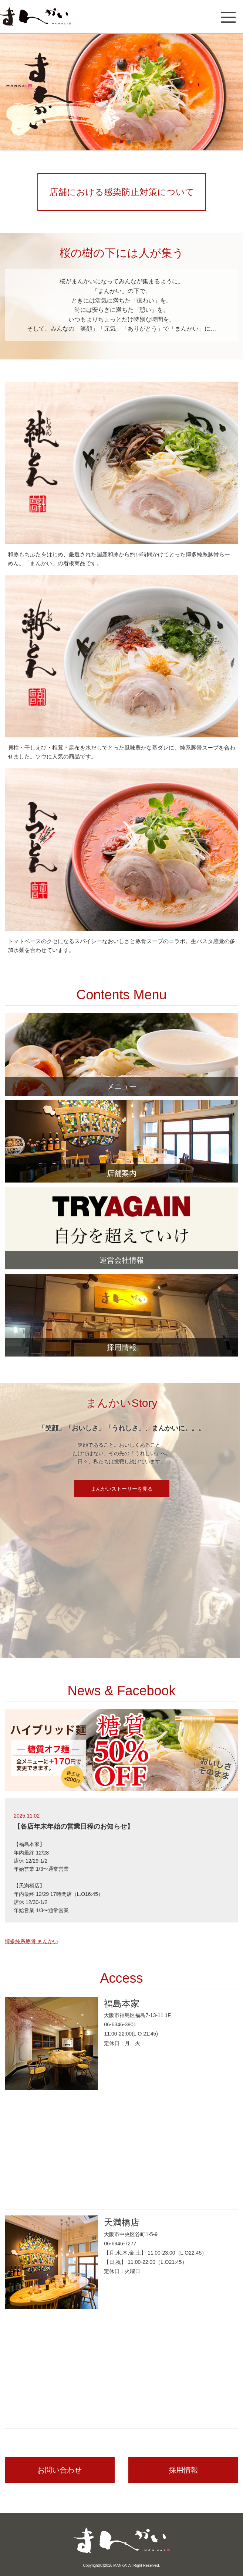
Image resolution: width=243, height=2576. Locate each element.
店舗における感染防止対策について (121, 192)
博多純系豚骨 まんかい (31, 1941)
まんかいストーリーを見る (122, 1489)
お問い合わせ (59, 2470)
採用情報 (183, 2470)
